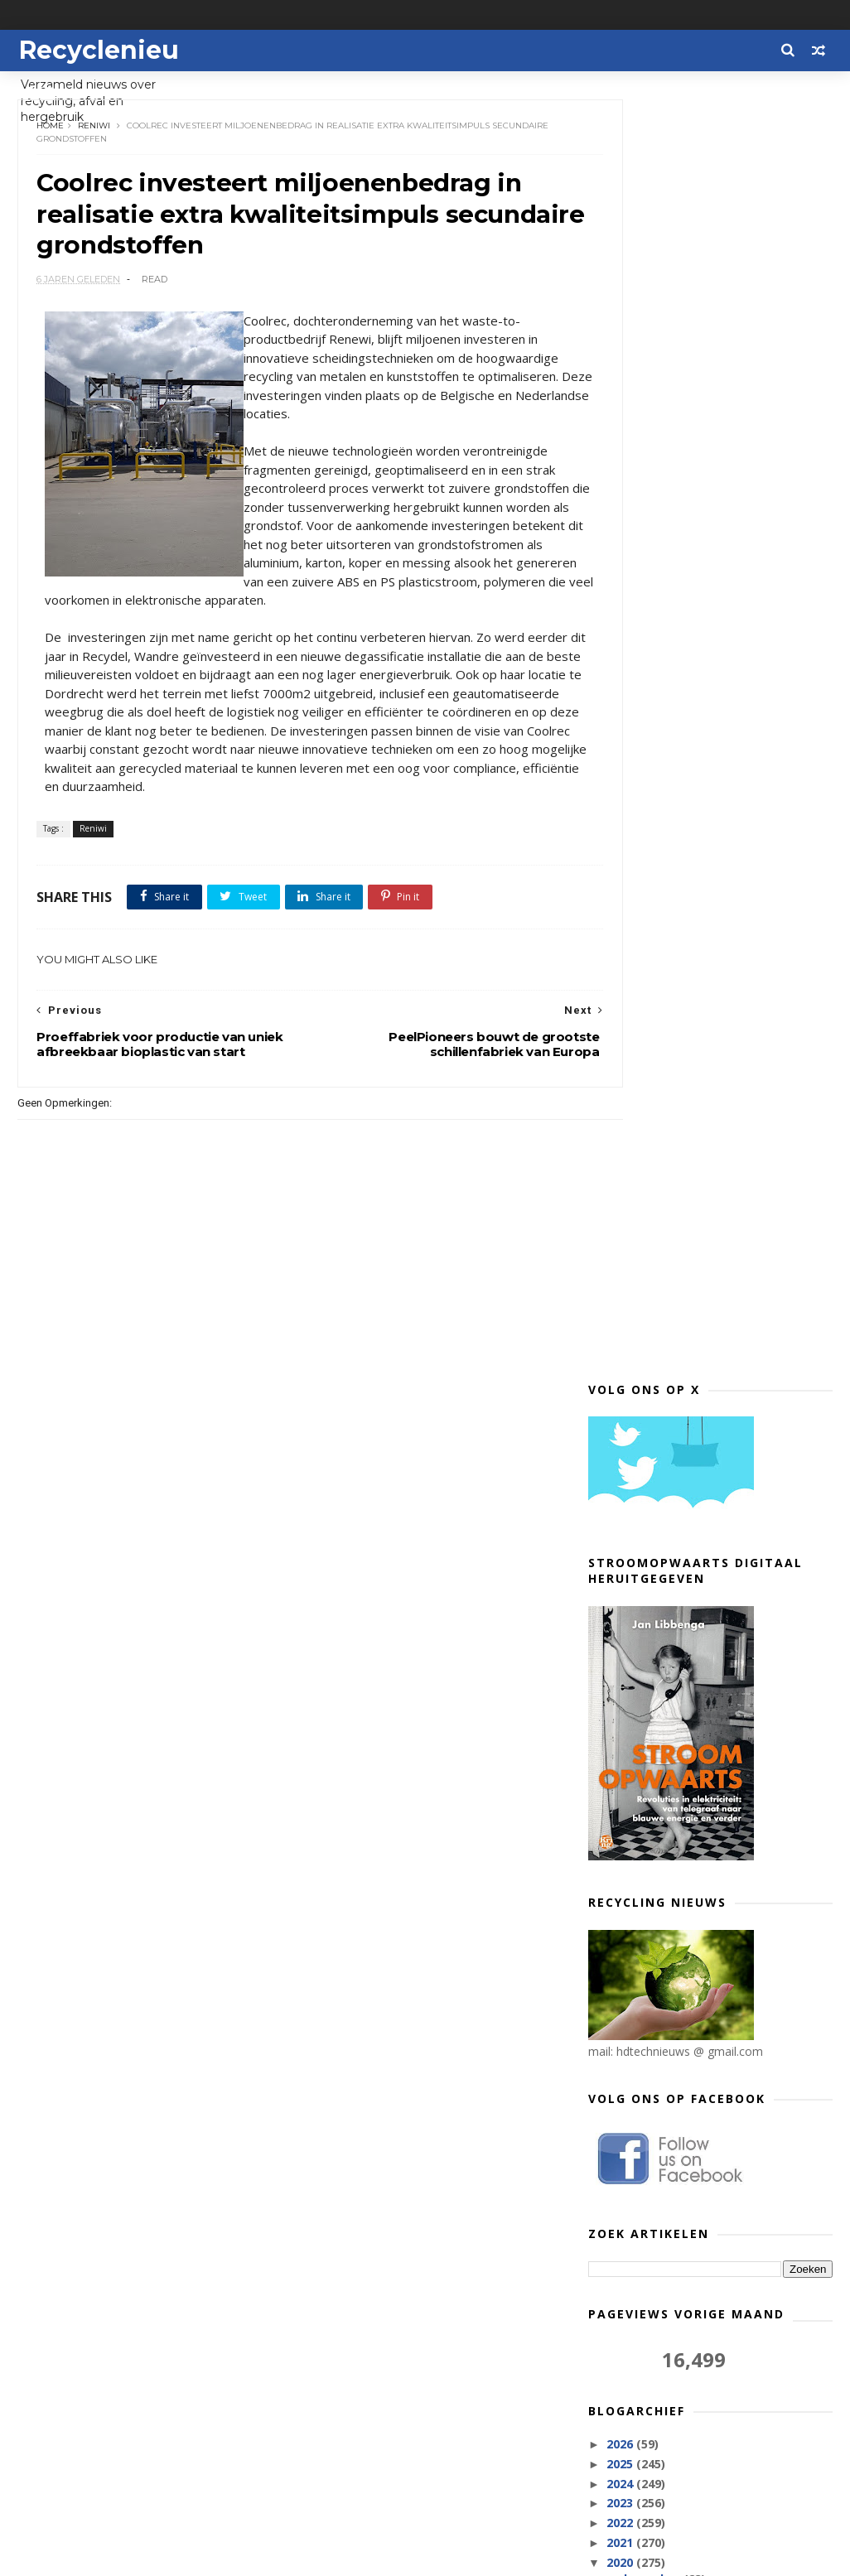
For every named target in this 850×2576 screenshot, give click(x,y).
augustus (650, 2163)
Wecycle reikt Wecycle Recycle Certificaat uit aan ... (709, 1654)
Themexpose (102, 2556)
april (635, 2242)
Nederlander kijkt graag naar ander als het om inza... (724, 1519)
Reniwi (96, 132)
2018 (621, 2346)
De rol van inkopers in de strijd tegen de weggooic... (708, 2043)
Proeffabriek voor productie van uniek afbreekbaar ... (712, 1788)
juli (630, 2183)
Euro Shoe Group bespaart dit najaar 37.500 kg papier (705, 1405)
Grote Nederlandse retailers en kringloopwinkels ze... (710, 1822)
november (651, 1327)
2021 (621, 1271)
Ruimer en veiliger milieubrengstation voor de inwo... (705, 1445)
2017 (621, 2366)
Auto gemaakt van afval (690, 1949)
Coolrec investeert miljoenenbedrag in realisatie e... (722, 1755)
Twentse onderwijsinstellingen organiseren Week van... (710, 2077)
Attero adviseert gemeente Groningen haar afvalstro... (704, 1587)
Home (52, 132)
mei (632, 2222)
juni (632, 2202)
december (651, 1307)
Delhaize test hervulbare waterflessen (691, 2010)
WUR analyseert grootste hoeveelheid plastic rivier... (703, 1371)
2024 (621, 1212)
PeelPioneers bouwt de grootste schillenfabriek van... (714, 1721)
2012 (621, 2405)
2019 (621, 2326)
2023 (621, 1232)
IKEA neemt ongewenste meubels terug (718, 1486)
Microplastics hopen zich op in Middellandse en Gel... (707, 1976)
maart (640, 2262)
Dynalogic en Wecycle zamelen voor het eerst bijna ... (724, 1620)
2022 (621, 1251)
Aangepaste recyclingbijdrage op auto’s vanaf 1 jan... (717, 1855)
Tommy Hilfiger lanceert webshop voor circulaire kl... (719, 1687)
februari (646, 2281)
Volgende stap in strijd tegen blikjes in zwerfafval (705, 1889)
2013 (621, 2385)
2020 (621, 1291)
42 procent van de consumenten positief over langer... (713, 1923)
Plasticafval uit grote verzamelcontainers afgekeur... (718, 2110)
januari (642, 2300)
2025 (621, 1192)
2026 (621, 1172)
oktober (645, 1347)
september (654, 2143)
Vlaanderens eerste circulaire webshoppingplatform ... (705, 1553)
